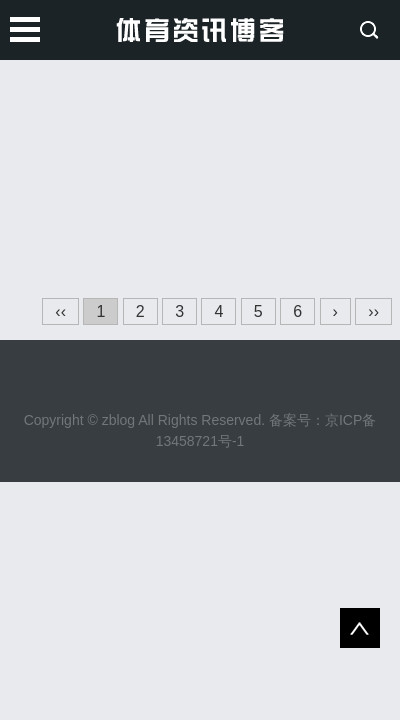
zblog (118, 420)
